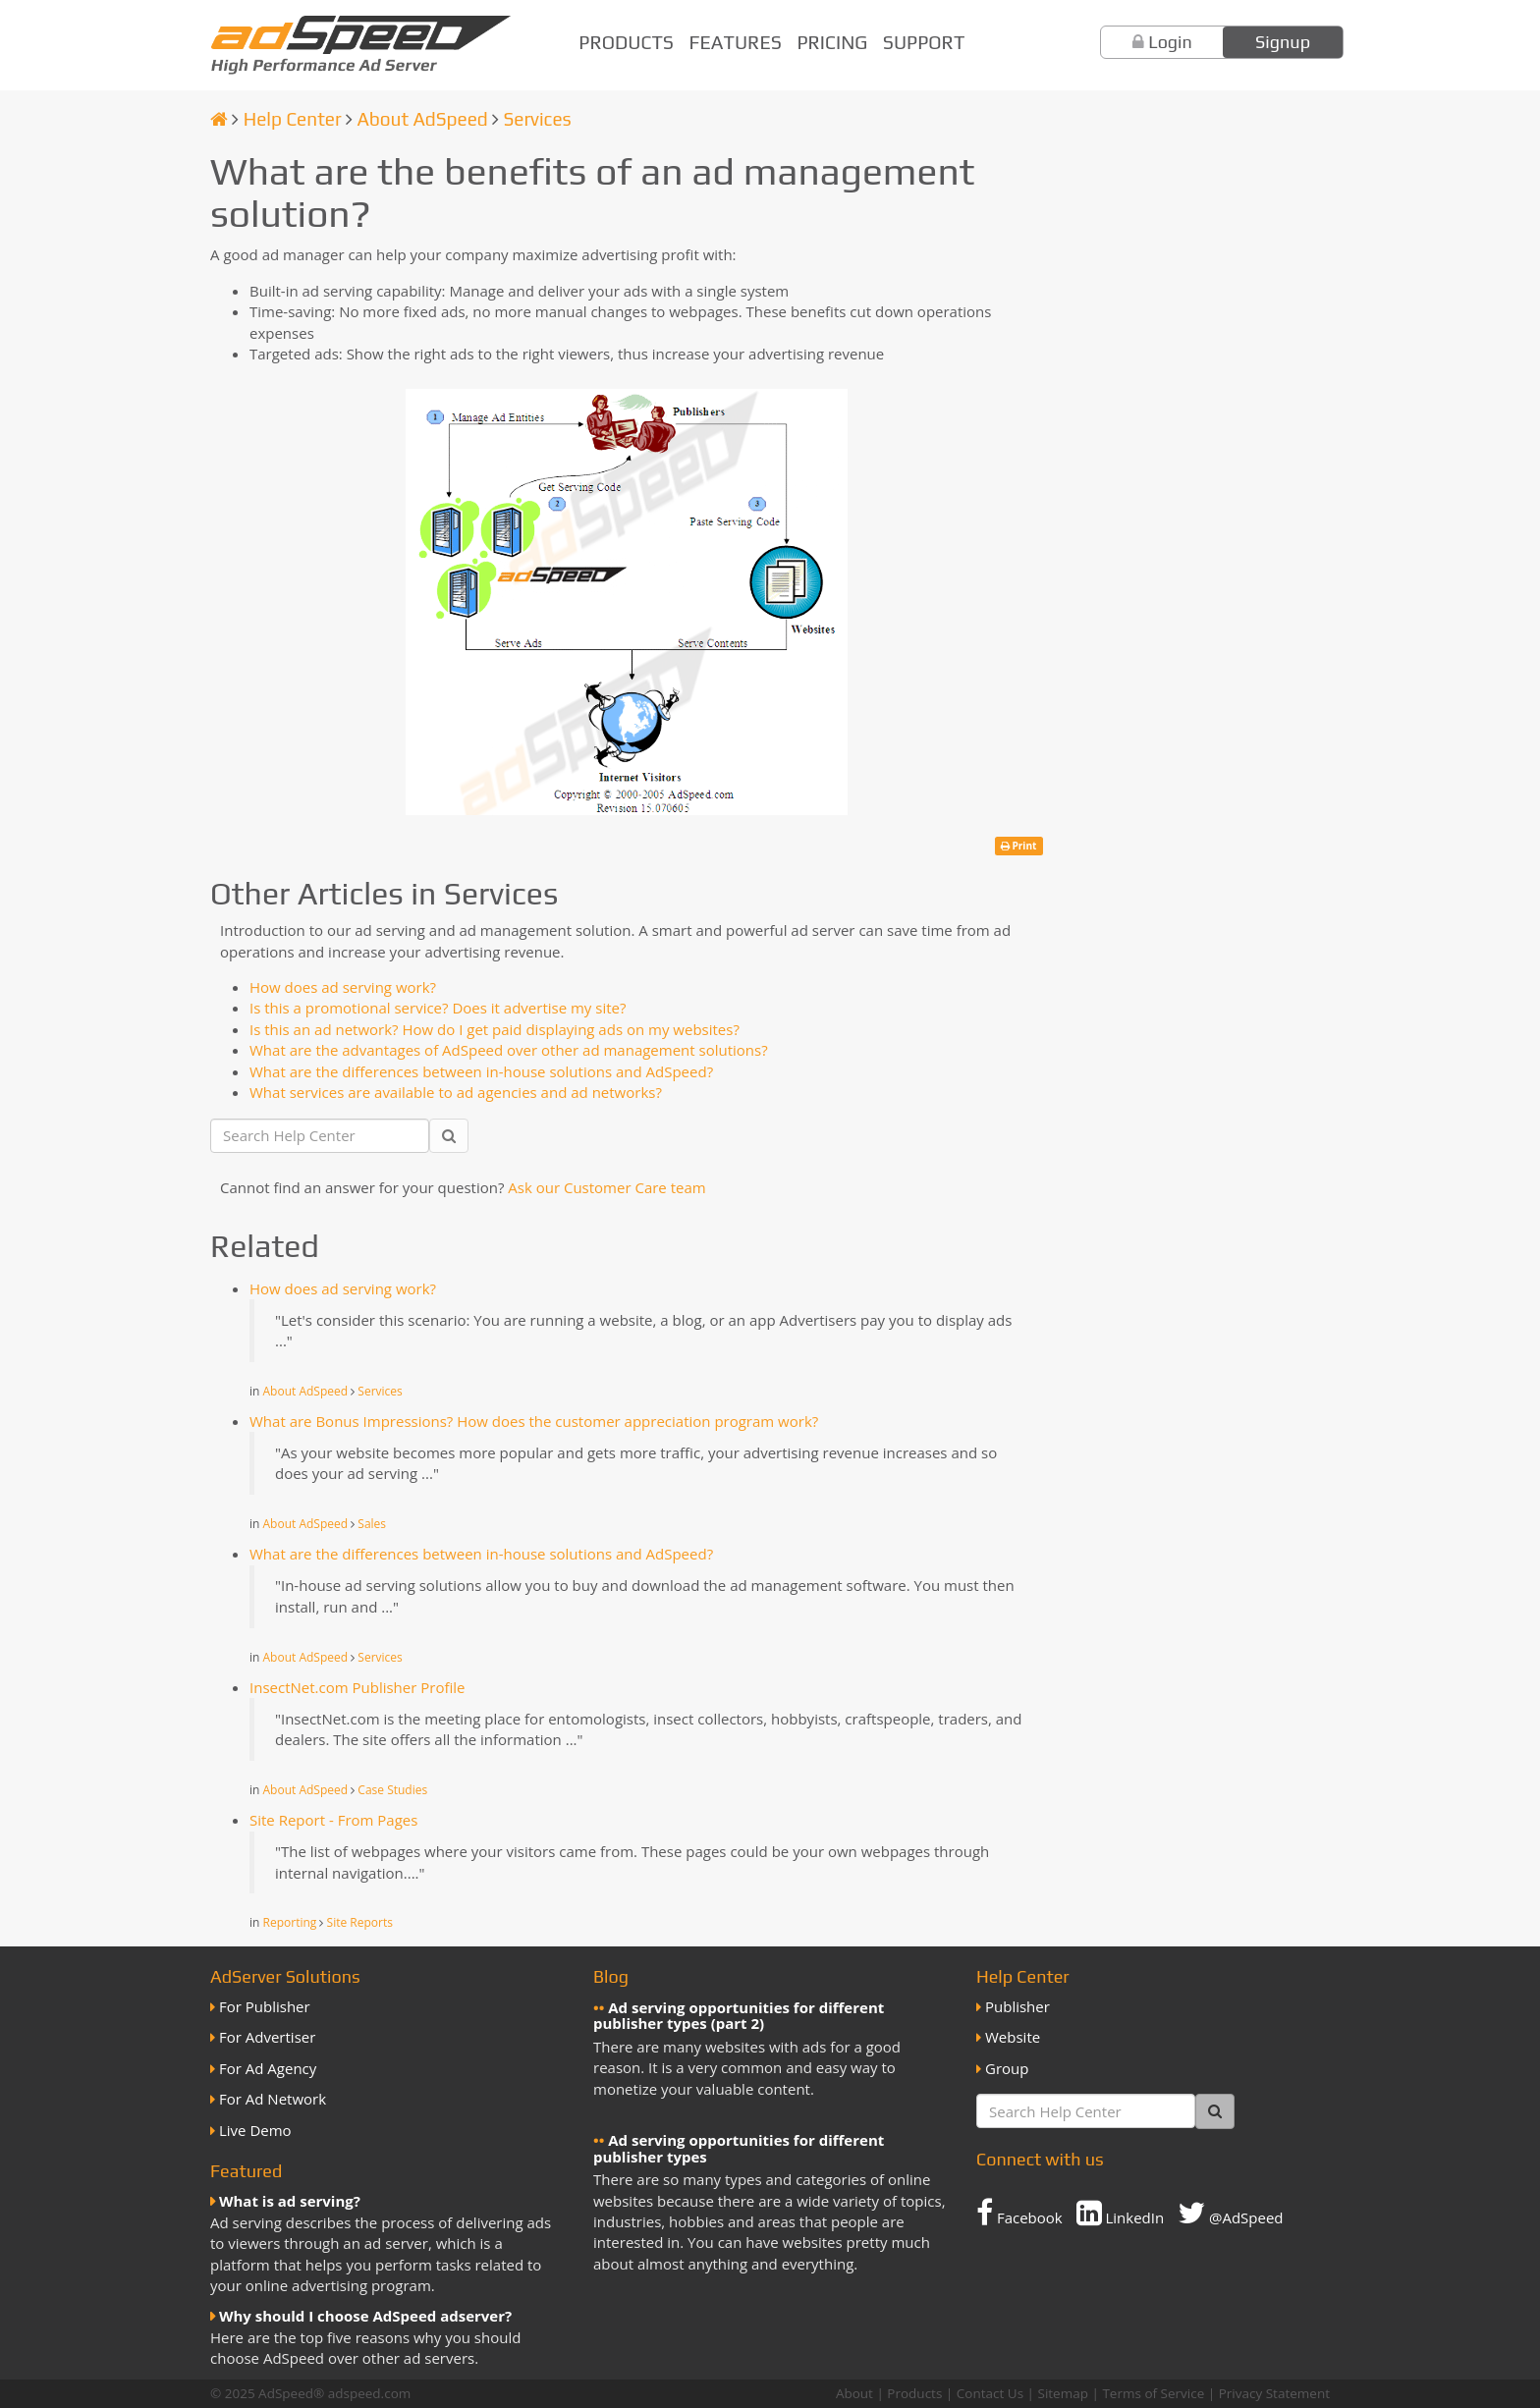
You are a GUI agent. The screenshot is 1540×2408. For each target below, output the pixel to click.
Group (1006, 2068)
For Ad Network (272, 2098)
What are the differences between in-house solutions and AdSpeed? (481, 1071)
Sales (372, 1523)
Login (1170, 41)
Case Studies (392, 1789)
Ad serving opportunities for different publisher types (738, 2148)
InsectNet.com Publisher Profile (357, 1687)
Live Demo (255, 2130)
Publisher (1017, 2006)
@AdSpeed (1230, 2212)
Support (923, 42)
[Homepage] (219, 119)
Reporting (290, 1922)
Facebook (1019, 2212)
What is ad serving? (289, 2201)
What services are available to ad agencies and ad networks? (455, 1092)
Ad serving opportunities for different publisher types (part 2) (738, 2016)
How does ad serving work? (342, 987)
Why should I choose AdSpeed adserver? (365, 2316)
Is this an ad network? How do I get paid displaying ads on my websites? (494, 1029)
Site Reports (360, 1922)
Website (1012, 2037)
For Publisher (264, 2006)
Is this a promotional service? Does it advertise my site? (437, 1007)
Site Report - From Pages (333, 1820)
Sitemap (1063, 2393)
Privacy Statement (1274, 2393)
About (854, 2393)
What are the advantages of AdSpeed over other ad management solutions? (508, 1050)
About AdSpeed (422, 119)
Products (626, 42)
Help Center (293, 119)
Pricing (832, 42)
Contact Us (990, 2393)
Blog (611, 1976)
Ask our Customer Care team (606, 1187)
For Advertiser (267, 2037)
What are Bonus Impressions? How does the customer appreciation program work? (533, 1421)
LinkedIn (1120, 2212)
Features (735, 42)
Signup (1282, 41)
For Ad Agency (267, 2068)
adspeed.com (370, 2393)
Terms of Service (1153, 2393)
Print (1019, 845)
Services (537, 119)
